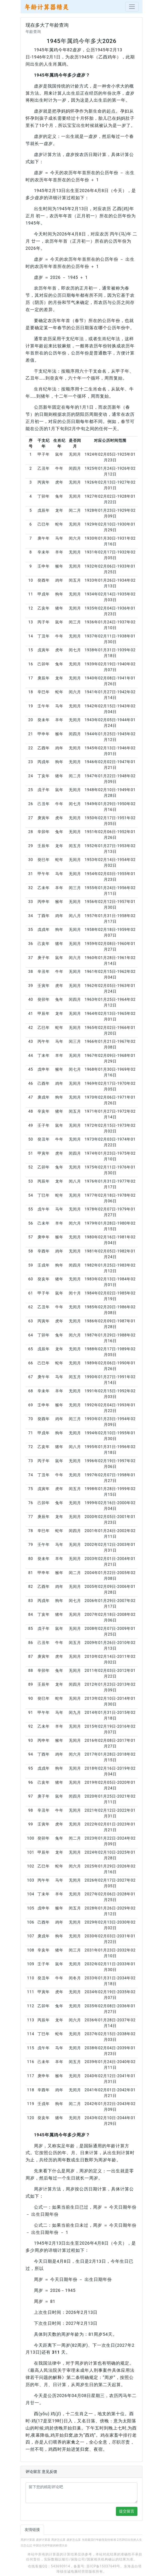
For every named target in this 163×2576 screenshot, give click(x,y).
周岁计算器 (28, 2539)
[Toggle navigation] (132, 6)
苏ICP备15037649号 (103, 2566)
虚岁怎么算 (73, 2539)
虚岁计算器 (43, 2539)
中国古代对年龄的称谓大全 (50, 2545)
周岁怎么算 (58, 2539)
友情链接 (32, 2529)
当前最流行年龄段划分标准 (99, 2539)
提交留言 (126, 2511)
